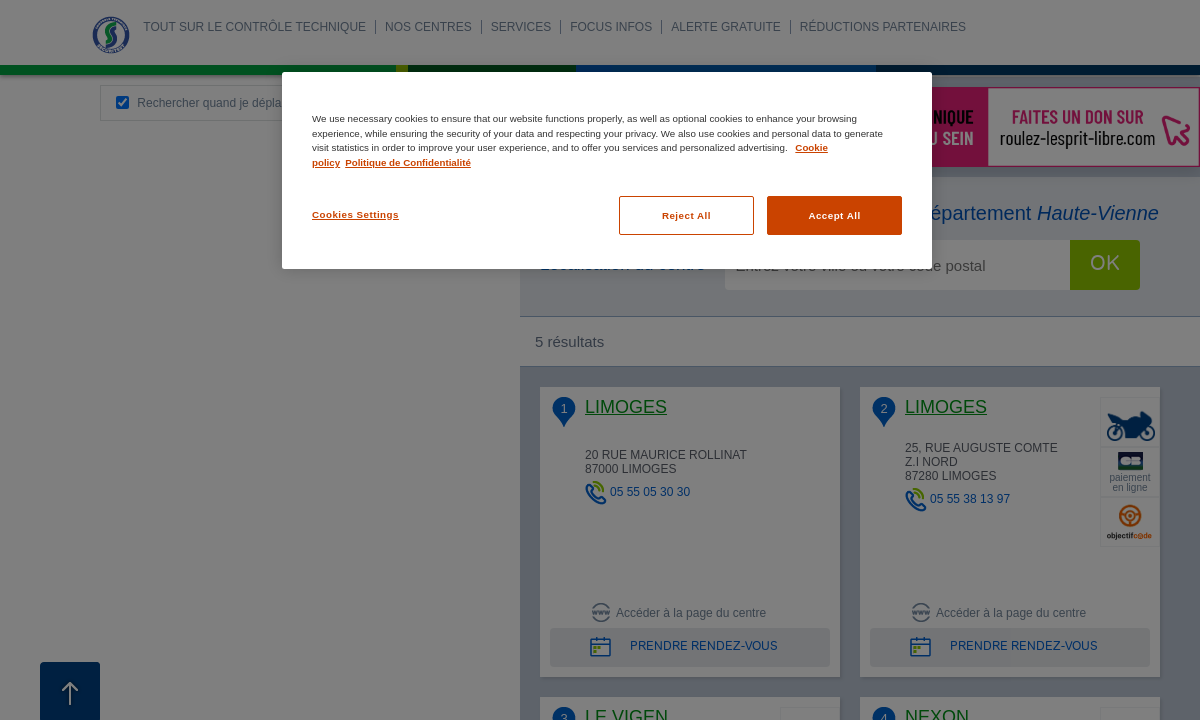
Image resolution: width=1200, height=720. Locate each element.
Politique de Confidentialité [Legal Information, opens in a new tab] (408, 162)
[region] (607, 170)
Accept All (834, 215)
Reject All (686, 215)
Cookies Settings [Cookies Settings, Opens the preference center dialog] (355, 214)
